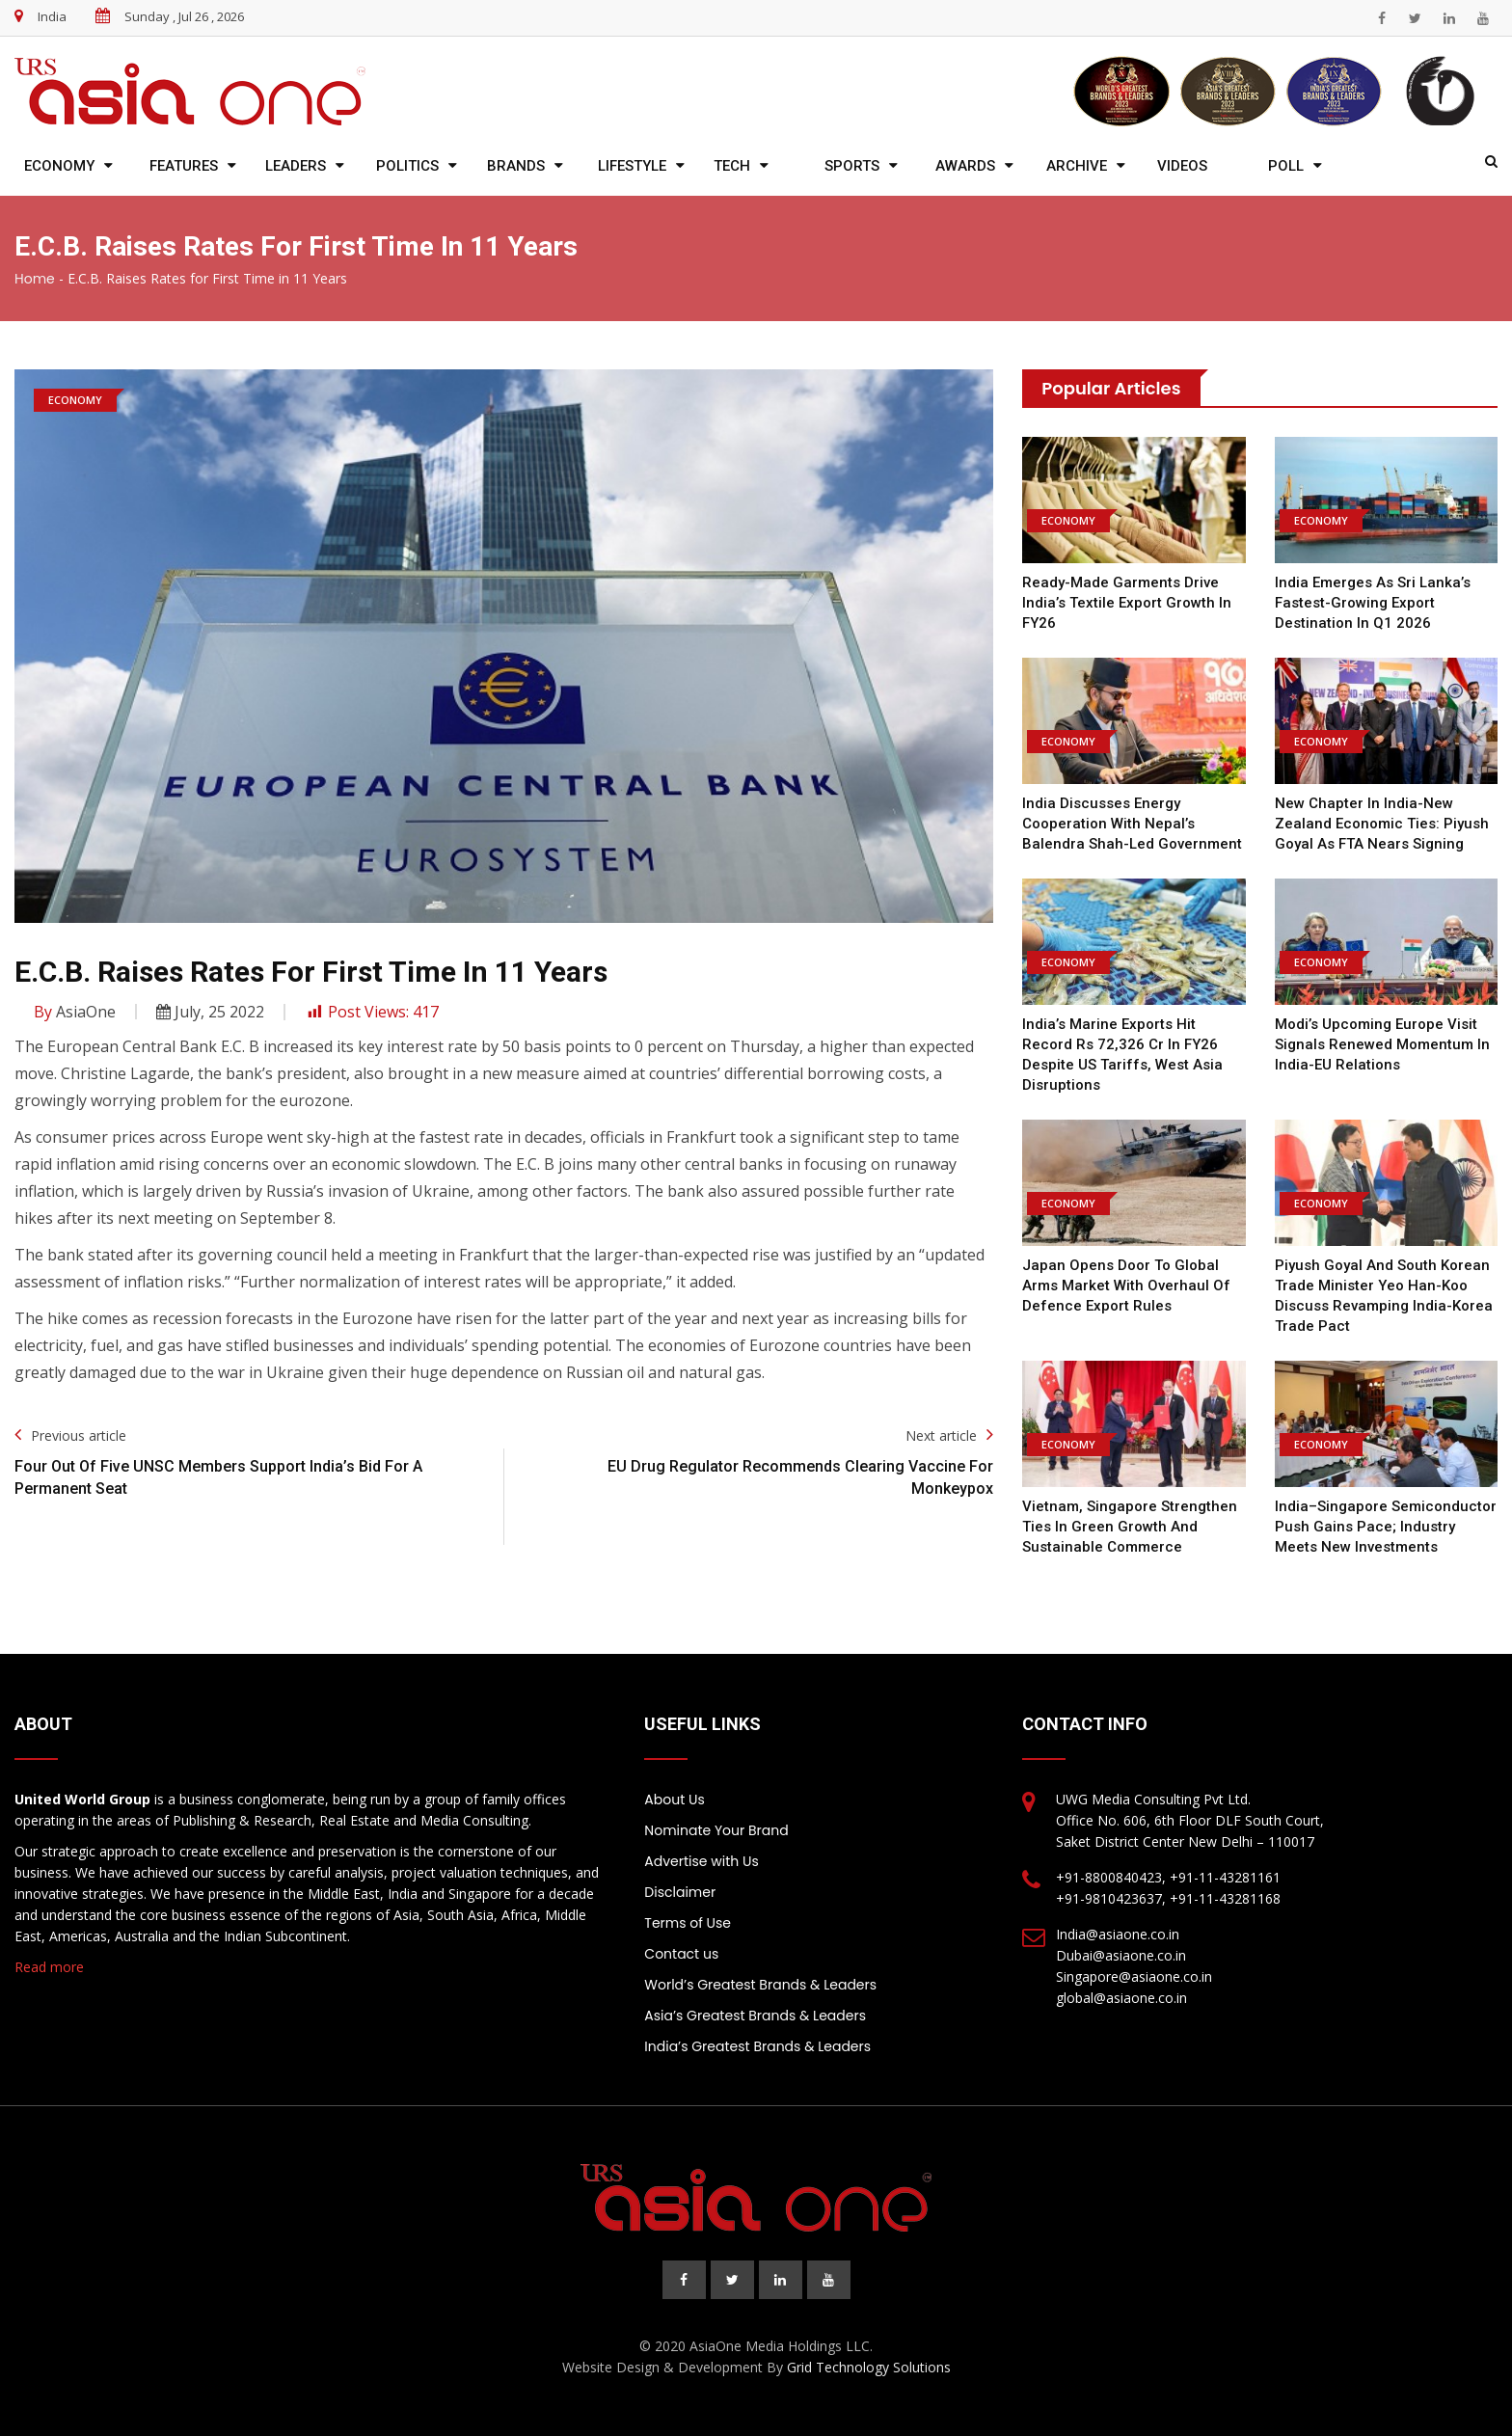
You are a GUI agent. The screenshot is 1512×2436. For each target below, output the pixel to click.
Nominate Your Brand (716, 1830)
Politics (407, 166)
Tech (732, 166)
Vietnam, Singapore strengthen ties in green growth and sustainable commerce (1129, 1527)
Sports (851, 166)
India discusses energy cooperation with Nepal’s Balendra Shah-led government (1132, 824)
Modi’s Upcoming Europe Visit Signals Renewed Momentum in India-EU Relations (1382, 1044)
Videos (1182, 166)
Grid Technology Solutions (869, 2367)
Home (34, 278)
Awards (965, 166)
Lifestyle (632, 166)
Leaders (295, 166)
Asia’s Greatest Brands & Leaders (755, 2015)
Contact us (681, 1953)
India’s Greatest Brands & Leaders (757, 2046)
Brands (516, 166)
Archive (1076, 166)
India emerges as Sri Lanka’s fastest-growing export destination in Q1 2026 (1373, 603)
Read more (49, 1967)
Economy (59, 166)
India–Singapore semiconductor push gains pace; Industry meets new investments (1386, 1527)
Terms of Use (687, 1923)
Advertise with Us (701, 1861)
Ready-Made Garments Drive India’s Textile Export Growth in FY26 (1126, 603)
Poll (1286, 166)
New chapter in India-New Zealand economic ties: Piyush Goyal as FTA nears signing (1382, 824)
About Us (674, 1799)
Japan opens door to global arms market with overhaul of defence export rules (1126, 1285)
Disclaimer (680, 1892)
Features (183, 166)
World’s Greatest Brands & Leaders (760, 1984)
